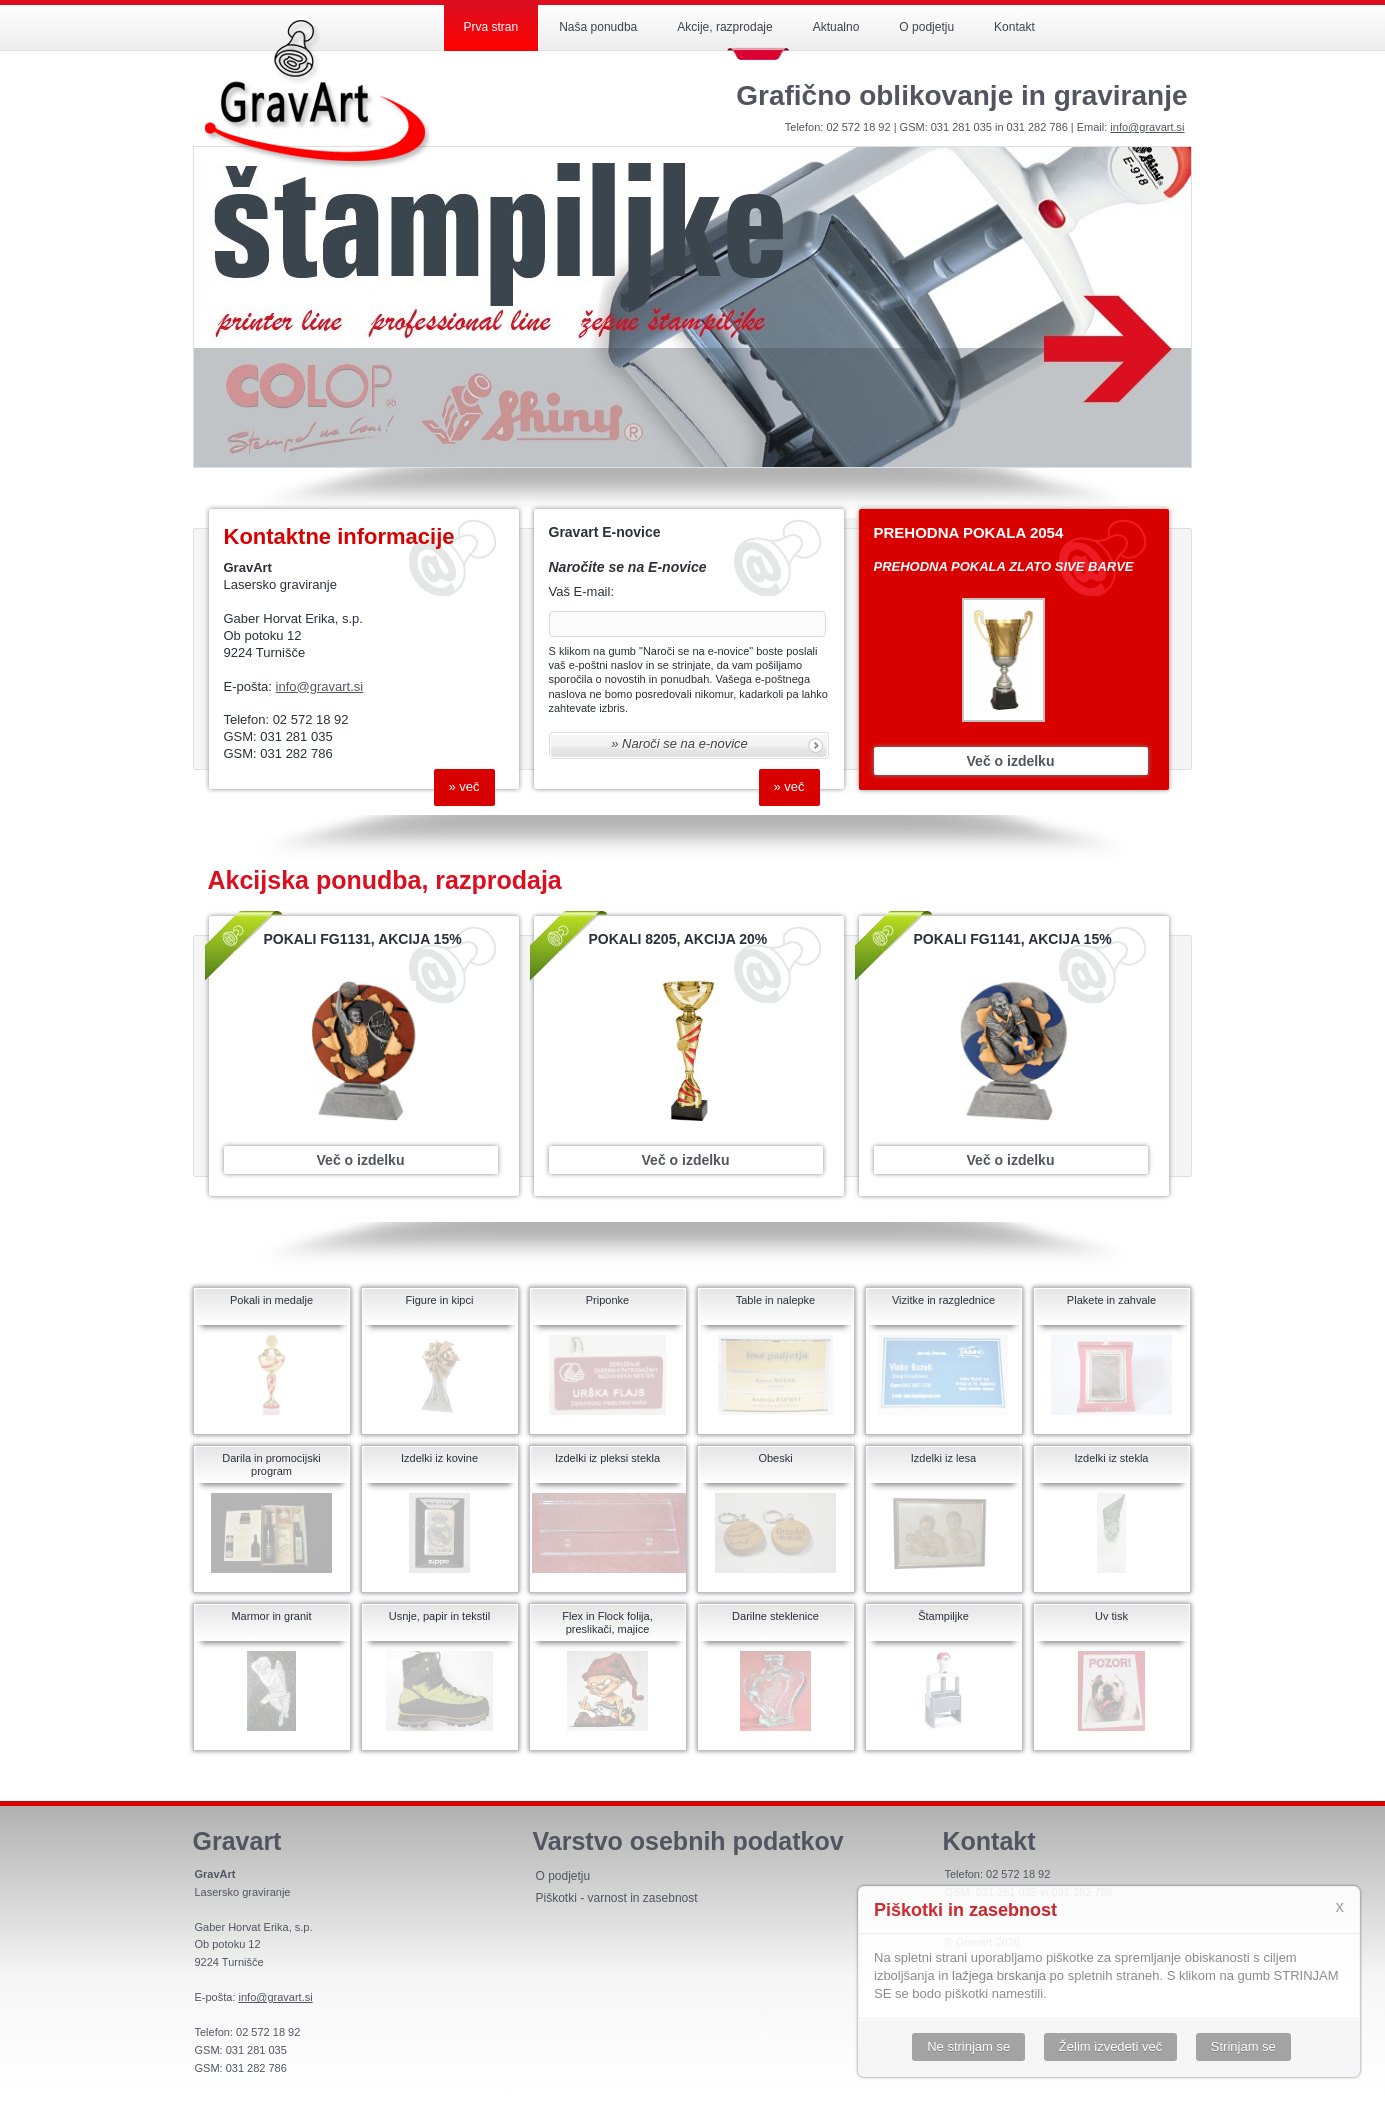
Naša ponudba (598, 27)
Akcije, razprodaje (724, 27)
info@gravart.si (1147, 127)
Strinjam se (1243, 2046)
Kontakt (1014, 27)
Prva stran (491, 27)
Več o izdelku (1011, 761)
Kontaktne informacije (339, 536)
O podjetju (926, 27)
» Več (464, 786)
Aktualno (836, 27)
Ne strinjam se (968, 2046)
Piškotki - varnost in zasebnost (617, 1898)
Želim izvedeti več (1110, 2046)
